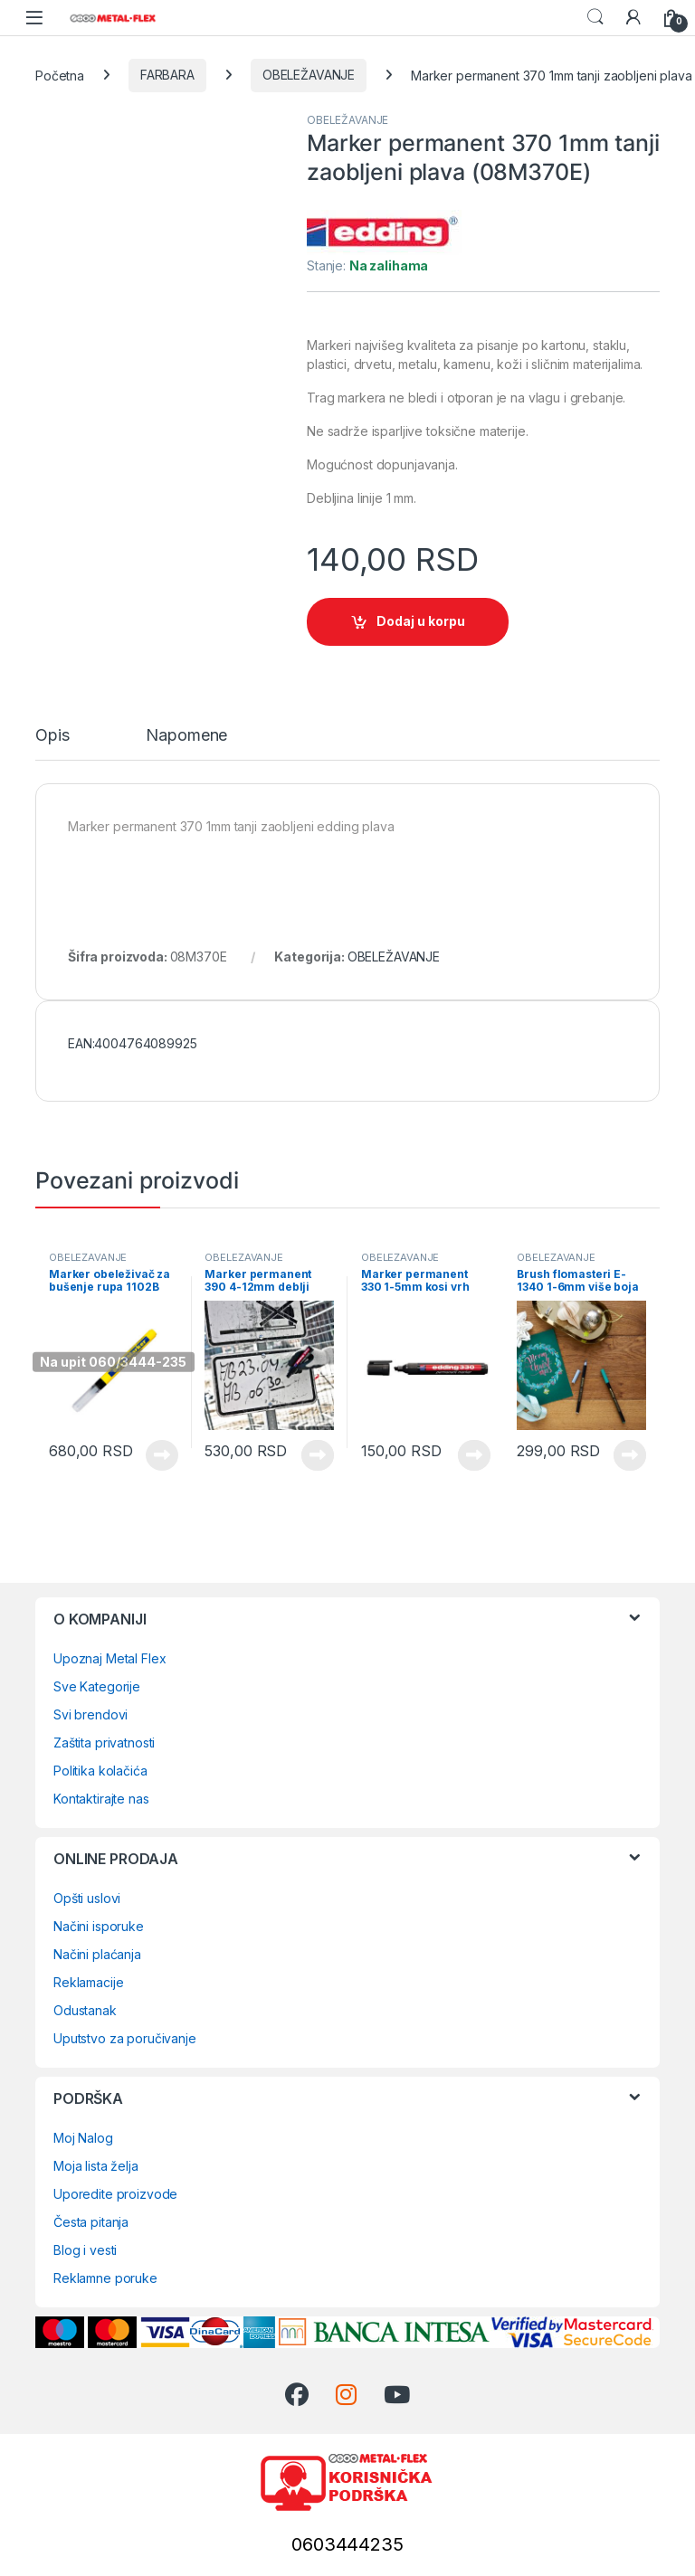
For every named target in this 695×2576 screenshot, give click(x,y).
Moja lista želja (95, 2166)
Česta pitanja (91, 2222)
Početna (59, 74)
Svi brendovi (90, 1714)
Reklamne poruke (105, 2278)
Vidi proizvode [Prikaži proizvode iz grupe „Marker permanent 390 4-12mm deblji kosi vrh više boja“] (317, 1455)
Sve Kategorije (96, 1686)
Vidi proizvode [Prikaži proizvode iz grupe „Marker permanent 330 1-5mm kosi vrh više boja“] (474, 1455)
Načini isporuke (98, 1926)
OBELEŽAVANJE (308, 74)
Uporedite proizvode (115, 2194)
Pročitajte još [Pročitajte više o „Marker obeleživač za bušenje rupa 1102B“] (162, 1455)
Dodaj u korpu (420, 621)
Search (595, 17)
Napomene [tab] (186, 735)
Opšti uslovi (86, 1898)
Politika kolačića (100, 1770)
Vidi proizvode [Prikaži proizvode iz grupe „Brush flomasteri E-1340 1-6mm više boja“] (630, 1455)
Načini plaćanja (97, 1954)
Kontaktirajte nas (101, 1798)
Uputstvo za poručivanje (124, 2038)
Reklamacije (88, 1982)
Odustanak (85, 2010)
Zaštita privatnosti (104, 1742)
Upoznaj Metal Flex (109, 1658)
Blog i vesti (85, 2250)
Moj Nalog (83, 2137)
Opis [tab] (52, 735)
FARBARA (167, 74)
